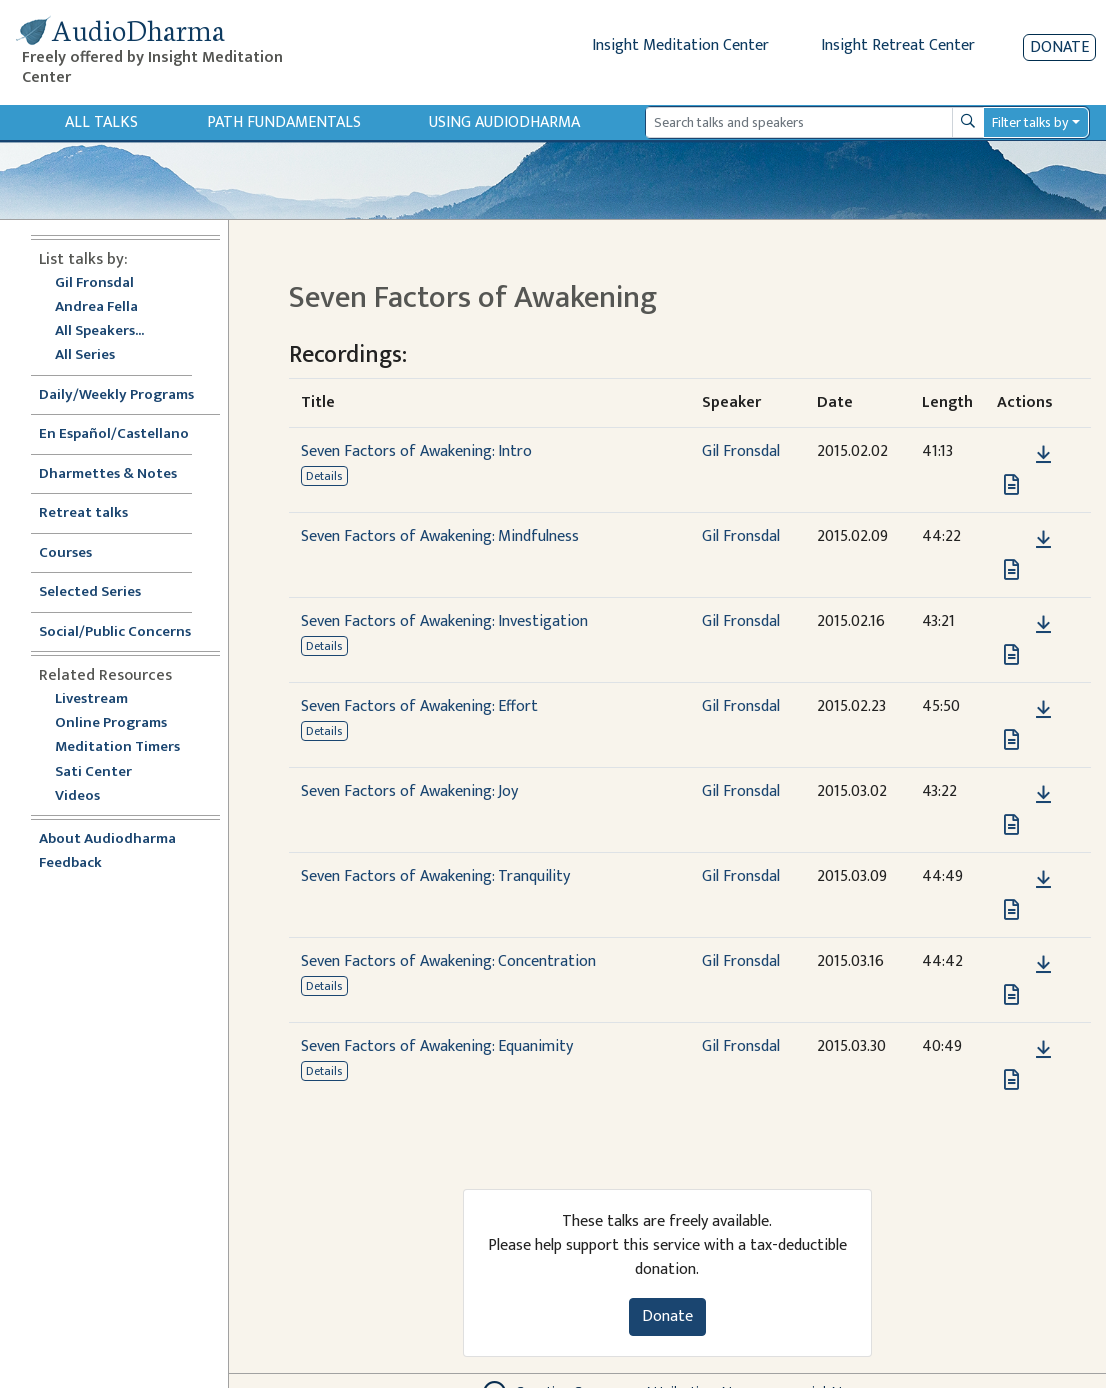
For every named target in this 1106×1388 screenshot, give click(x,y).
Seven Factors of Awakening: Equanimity (437, 1046)
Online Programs (111, 723)
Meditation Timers (117, 747)
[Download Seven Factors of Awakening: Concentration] (1043, 965)
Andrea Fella (96, 307)
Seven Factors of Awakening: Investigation (444, 621)
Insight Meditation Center (680, 45)
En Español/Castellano (114, 434)
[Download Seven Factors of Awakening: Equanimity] (1043, 1050)
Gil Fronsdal (94, 283)
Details (324, 476)
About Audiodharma (107, 839)
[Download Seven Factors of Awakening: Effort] (1043, 710)
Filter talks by (1030, 122)
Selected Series (102, 592)
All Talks (101, 122)
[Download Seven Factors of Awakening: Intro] (1043, 455)
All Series (85, 355)
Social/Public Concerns (115, 632)
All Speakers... (99, 331)
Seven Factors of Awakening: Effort (419, 706)
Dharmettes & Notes (108, 474)
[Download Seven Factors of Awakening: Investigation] (1043, 625)
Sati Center (93, 772)
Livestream (91, 699)
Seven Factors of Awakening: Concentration (448, 961)
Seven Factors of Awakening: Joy (409, 791)
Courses (65, 553)
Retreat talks (83, 513)
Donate (1059, 47)
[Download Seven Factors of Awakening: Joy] (1043, 795)
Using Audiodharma (504, 122)
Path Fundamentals (284, 122)
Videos (88, 796)
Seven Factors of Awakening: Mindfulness (440, 536)
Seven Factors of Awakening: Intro (416, 451)
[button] (1013, 454)
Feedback (70, 863)
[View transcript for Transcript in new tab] (1011, 484)
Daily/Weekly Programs (127, 395)
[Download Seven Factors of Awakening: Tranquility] (1043, 880)
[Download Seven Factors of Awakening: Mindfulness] (1043, 540)
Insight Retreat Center (898, 45)
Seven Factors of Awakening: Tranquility (435, 876)
